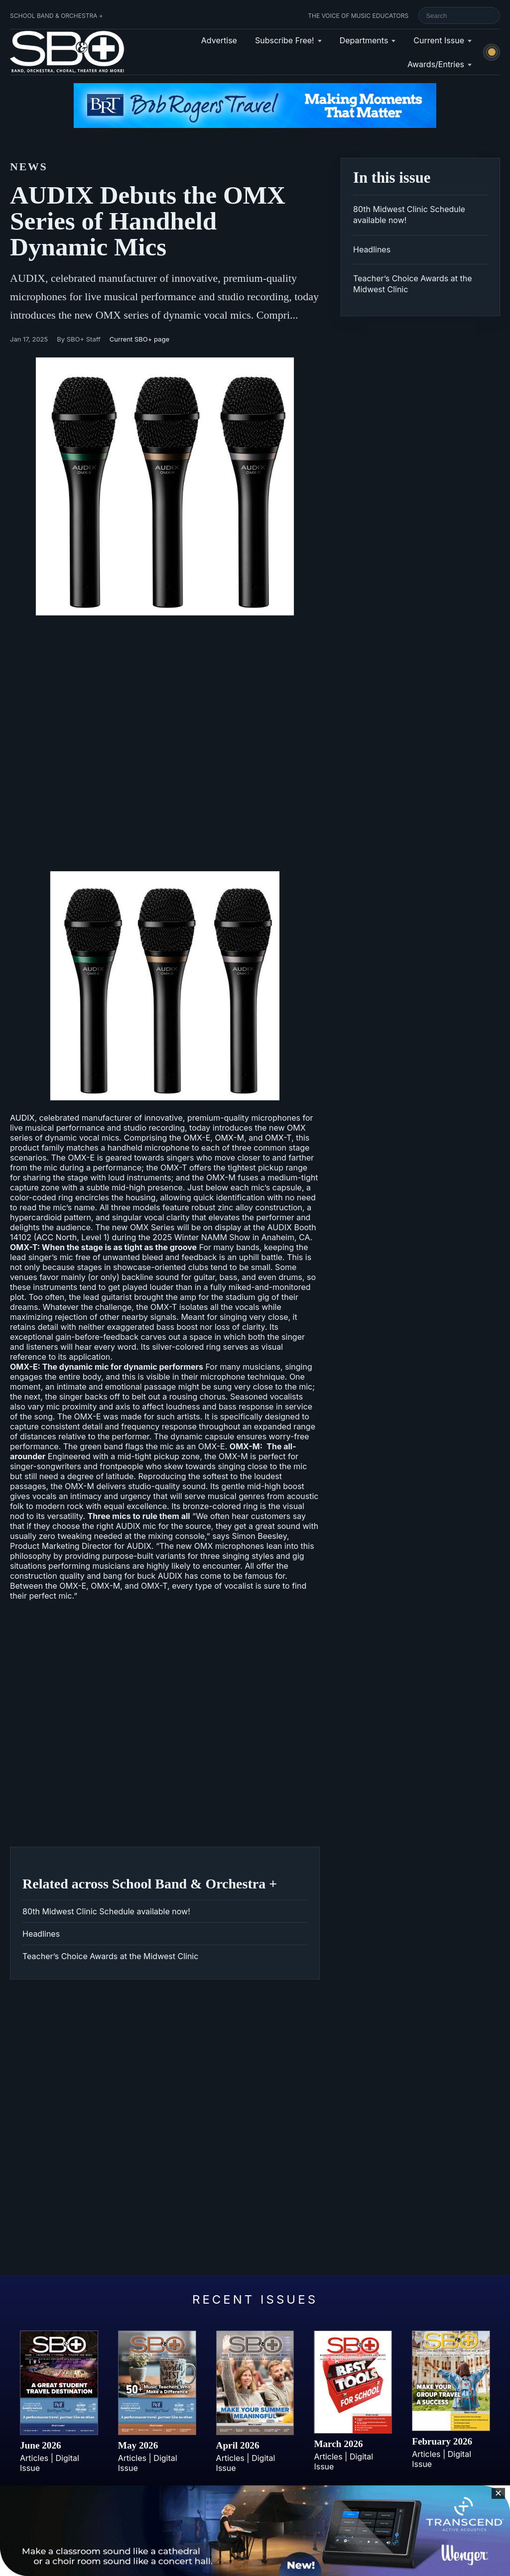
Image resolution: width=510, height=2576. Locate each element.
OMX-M (229, 1138)
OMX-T (278, 1138)
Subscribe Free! (284, 40)
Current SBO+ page (139, 339)
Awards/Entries (435, 64)
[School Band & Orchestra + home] (65, 52)
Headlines (41, 1934)
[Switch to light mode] (491, 52)
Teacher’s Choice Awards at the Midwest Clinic (110, 1956)
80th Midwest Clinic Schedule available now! (106, 1911)
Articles (34, 2458)
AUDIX (145, 997)
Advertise (219, 40)
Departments (364, 40)
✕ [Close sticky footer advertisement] (498, 2493)
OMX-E (196, 1138)
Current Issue (438, 40)
